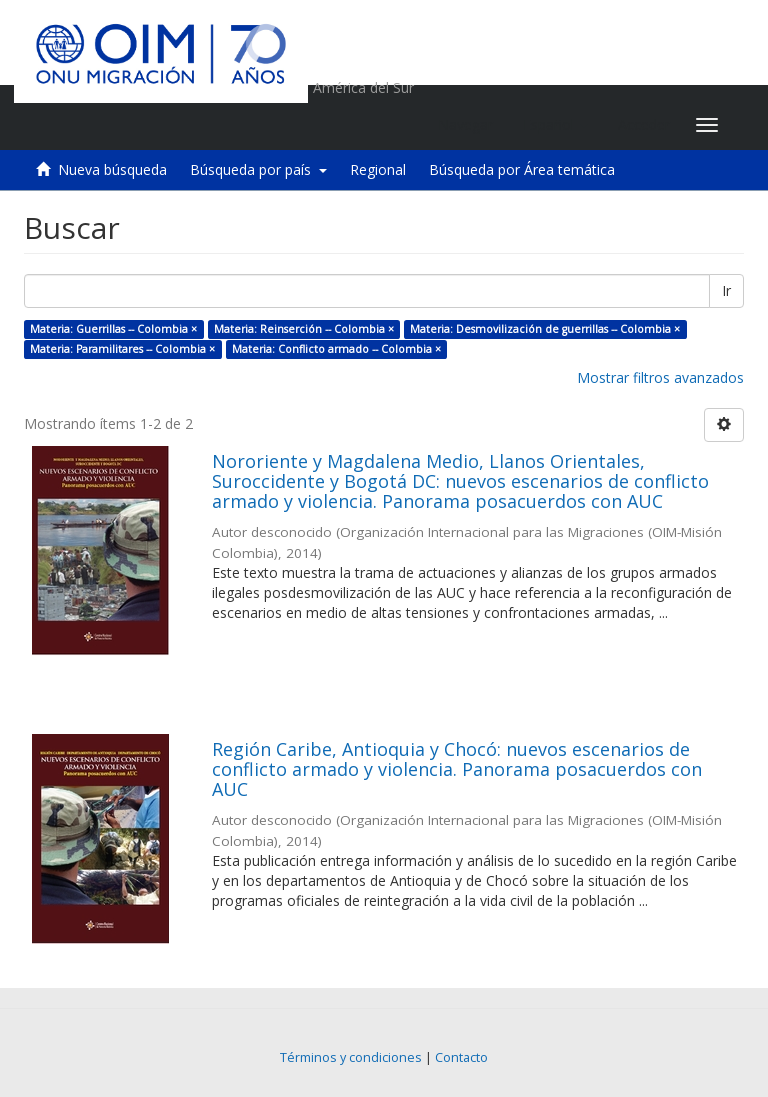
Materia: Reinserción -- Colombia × (304, 329)
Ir (726, 290)
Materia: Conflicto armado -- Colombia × (336, 349)
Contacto (461, 1057)
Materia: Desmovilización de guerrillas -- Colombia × (545, 329)
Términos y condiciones (351, 1057)
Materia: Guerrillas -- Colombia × (113, 329)
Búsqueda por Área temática (522, 169)
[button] (555, 125)
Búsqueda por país (258, 169)
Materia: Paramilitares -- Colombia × (122, 349)
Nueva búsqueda (112, 169)
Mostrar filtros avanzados (660, 377)
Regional (378, 169)
